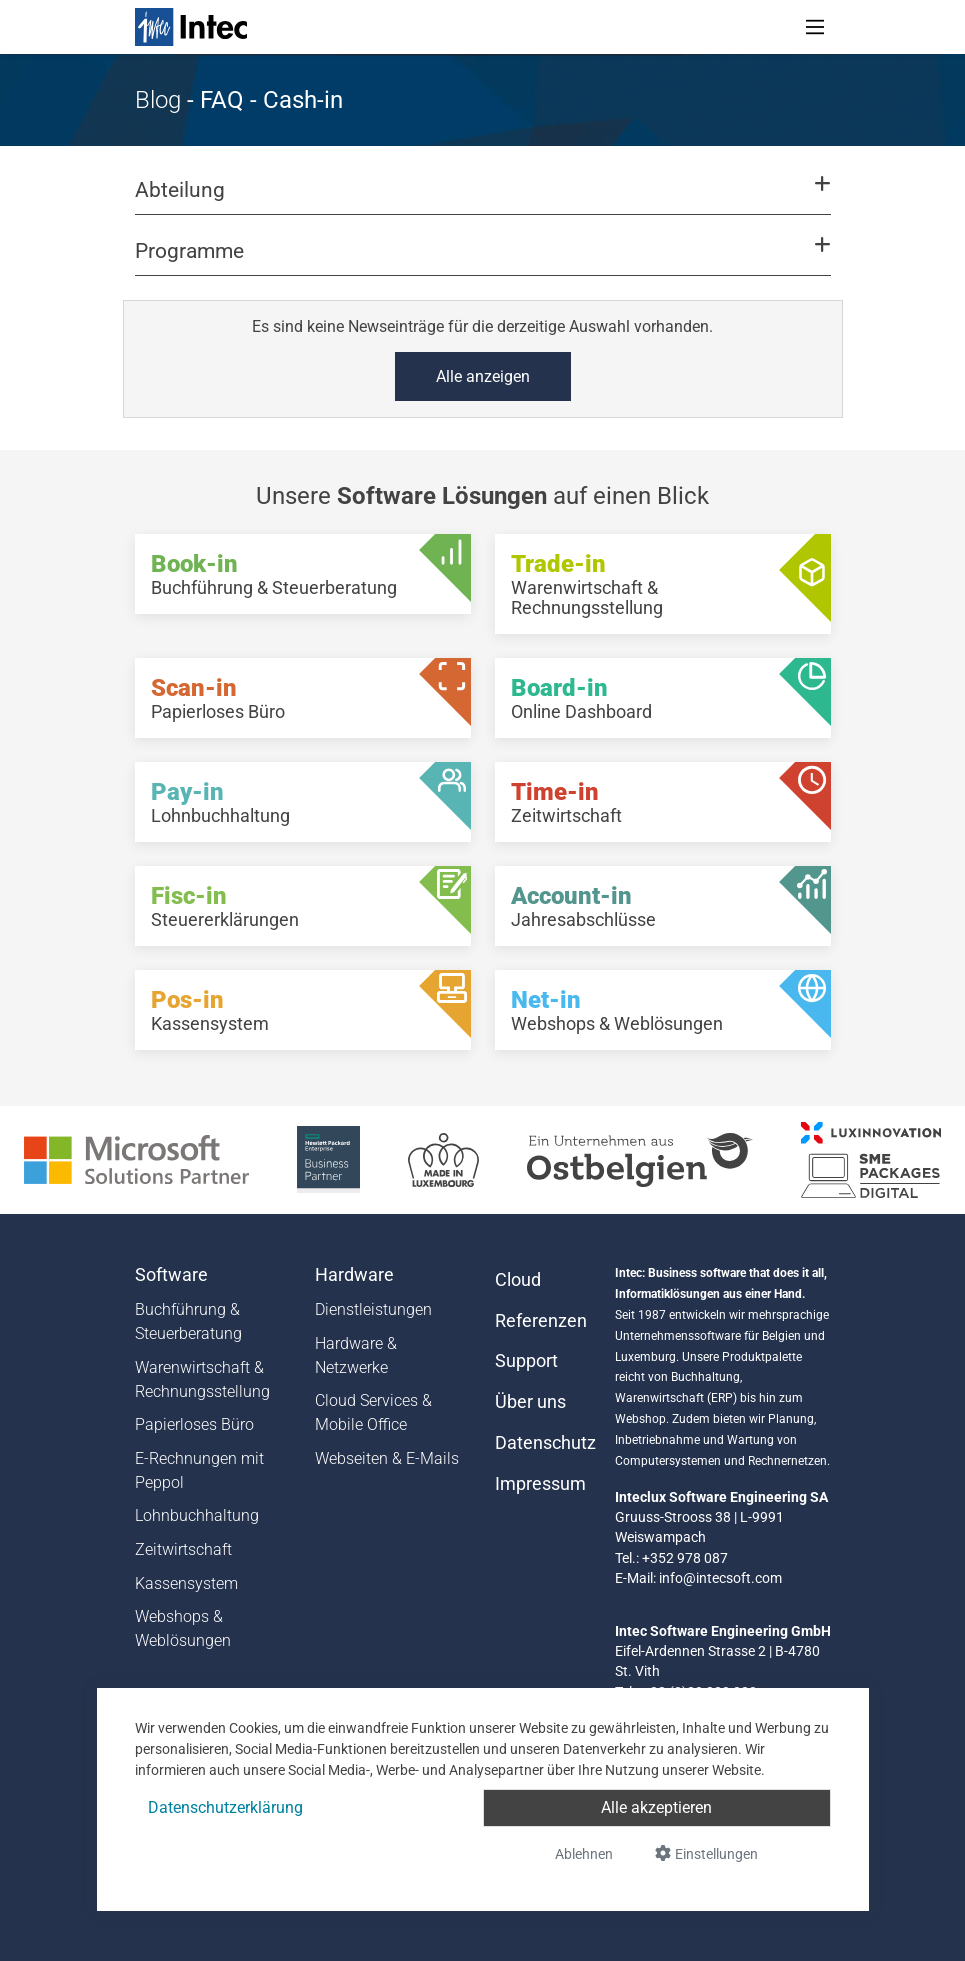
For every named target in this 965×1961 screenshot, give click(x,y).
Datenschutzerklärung (225, 1807)
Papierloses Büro (194, 1424)
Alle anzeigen (483, 376)
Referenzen (541, 1321)
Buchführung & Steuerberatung (188, 1321)
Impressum (540, 1484)
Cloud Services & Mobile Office (373, 1412)
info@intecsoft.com (720, 1578)
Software (171, 1275)
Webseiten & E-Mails (387, 1458)
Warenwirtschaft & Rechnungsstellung (202, 1379)
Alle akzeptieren (656, 1807)
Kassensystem (186, 1583)
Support (526, 1361)
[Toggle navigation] (815, 27)
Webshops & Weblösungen (183, 1628)
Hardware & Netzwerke (356, 1355)
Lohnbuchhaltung (197, 1515)
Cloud (518, 1280)
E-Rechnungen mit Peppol (199, 1470)
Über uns (530, 1402)
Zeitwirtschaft (183, 1549)
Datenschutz (543, 1443)
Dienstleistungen (373, 1309)
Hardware (354, 1275)
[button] (482, 199)
